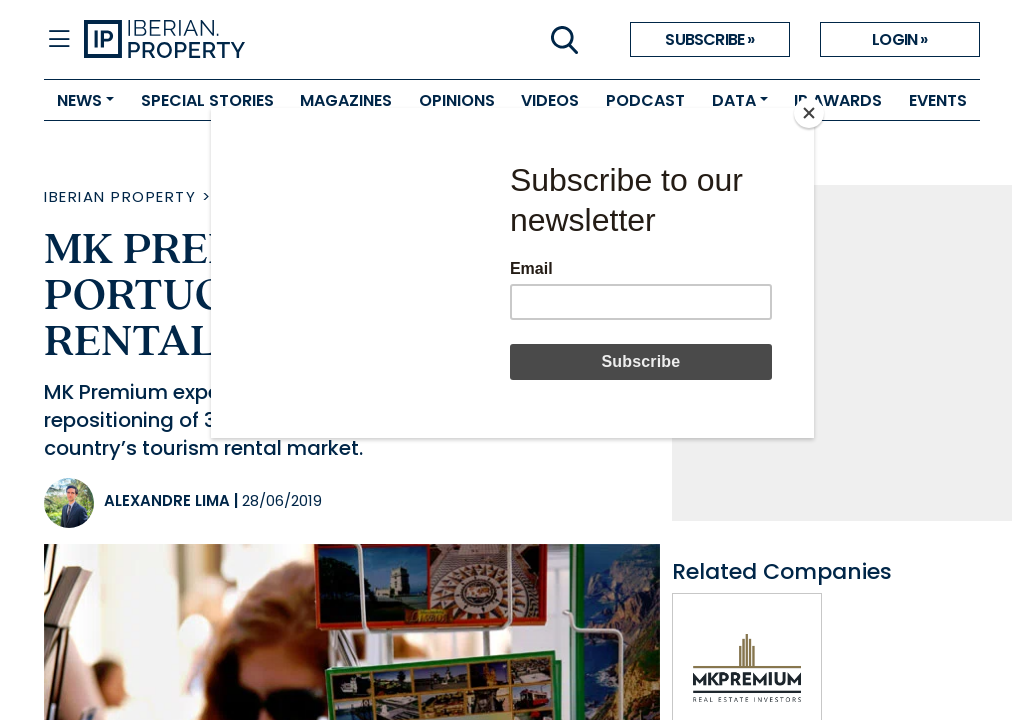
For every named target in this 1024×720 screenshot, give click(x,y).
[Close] (809, 113)
